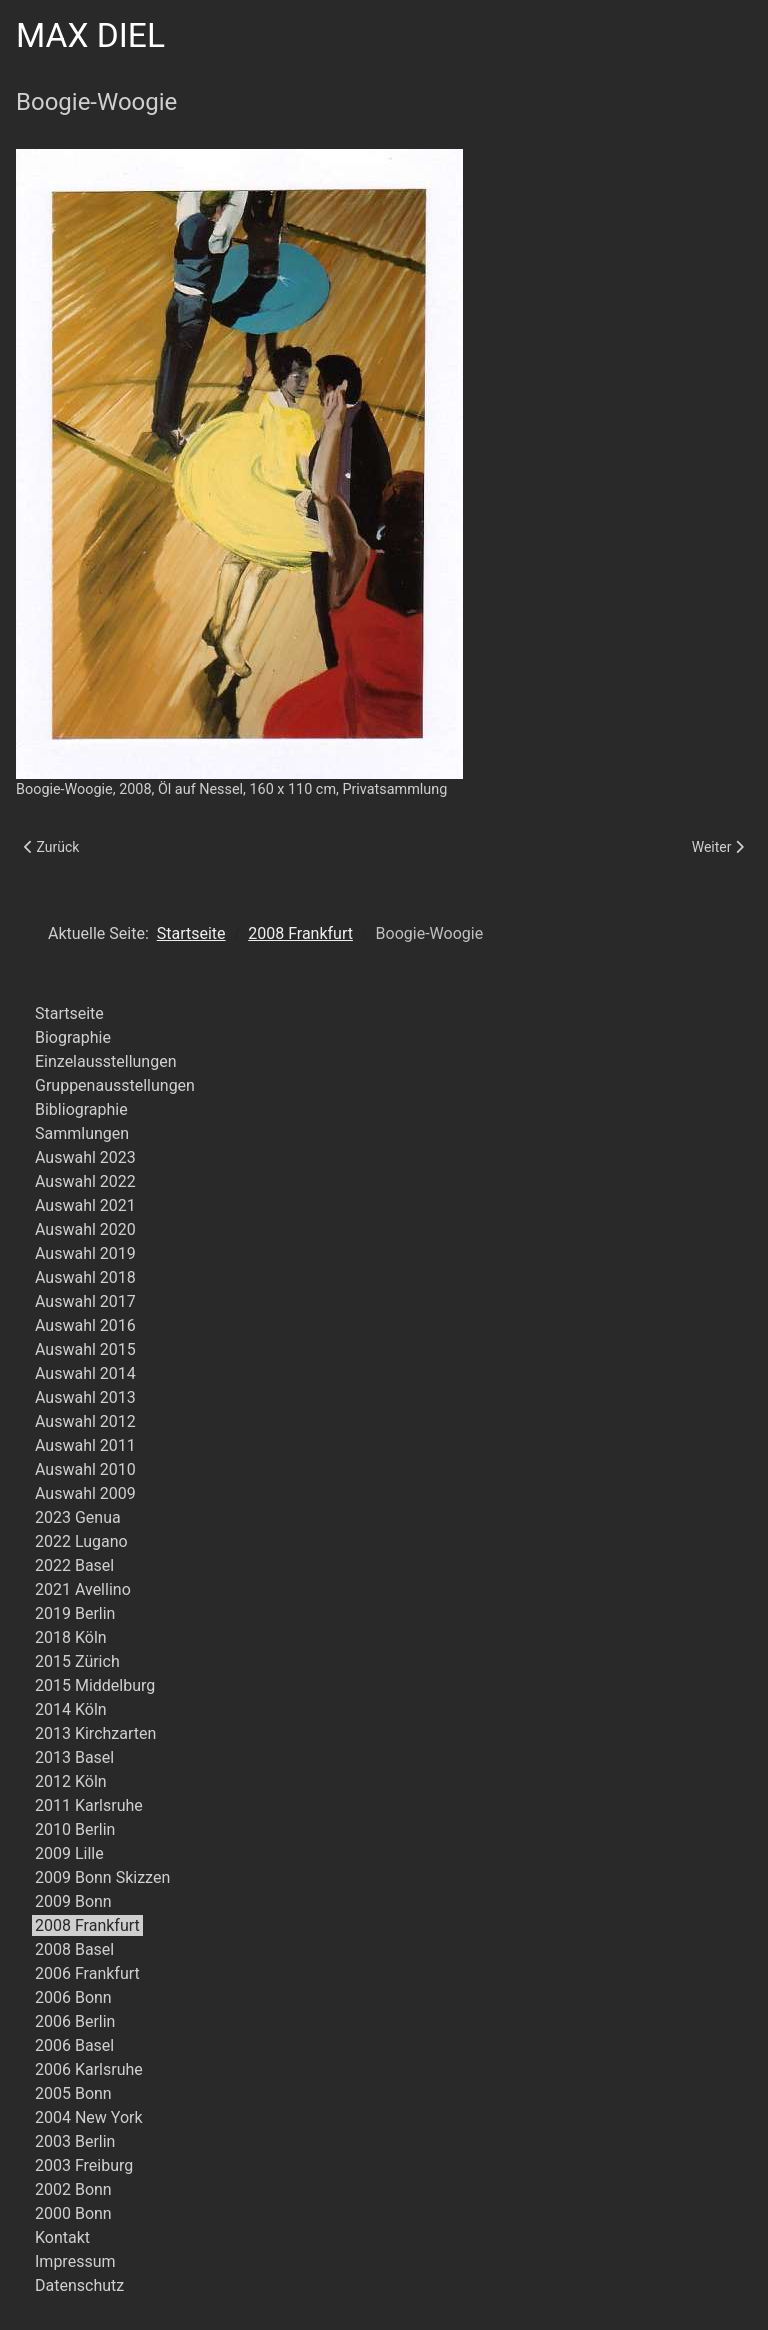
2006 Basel (74, 2045)
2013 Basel (74, 1757)
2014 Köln (71, 1709)
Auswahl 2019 (85, 1253)
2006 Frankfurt (87, 1973)
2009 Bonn (73, 1901)
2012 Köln (71, 1781)
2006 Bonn (73, 1997)
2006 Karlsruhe (89, 2069)
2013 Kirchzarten (95, 1733)
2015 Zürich (77, 1661)
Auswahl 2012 (85, 1421)
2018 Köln (71, 1637)
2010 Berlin (75, 1829)
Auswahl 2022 (85, 1181)
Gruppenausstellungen (115, 1085)
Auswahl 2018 (85, 1277)
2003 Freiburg (84, 2165)
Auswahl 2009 (85, 1493)
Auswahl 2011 (85, 1445)
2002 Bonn (73, 2189)
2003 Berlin (75, 2141)
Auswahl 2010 (85, 1469)
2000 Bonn (73, 2213)
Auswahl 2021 (85, 1205)
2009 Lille (69, 1853)
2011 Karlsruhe (89, 1805)
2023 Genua (78, 1517)
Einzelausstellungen (106, 1061)
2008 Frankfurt (87, 1925)
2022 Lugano (81, 1541)
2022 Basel (74, 1565)
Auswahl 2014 (85, 1373)
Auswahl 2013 (85, 1397)
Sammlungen (82, 1133)
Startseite (69, 1013)
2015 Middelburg (95, 1685)
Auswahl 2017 (85, 1301)
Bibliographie (81, 1109)
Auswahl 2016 (85, 1325)
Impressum (75, 2261)
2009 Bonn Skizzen (102, 1877)
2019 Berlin (75, 1613)
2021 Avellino (83, 1589)
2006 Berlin (75, 2021)
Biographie (73, 1037)
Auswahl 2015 (85, 1349)
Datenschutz (79, 2285)
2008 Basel (74, 1949)
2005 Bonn (73, 2093)
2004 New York (89, 2117)
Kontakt (62, 2237)
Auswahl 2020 (85, 1229)
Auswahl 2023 (85, 1157)
